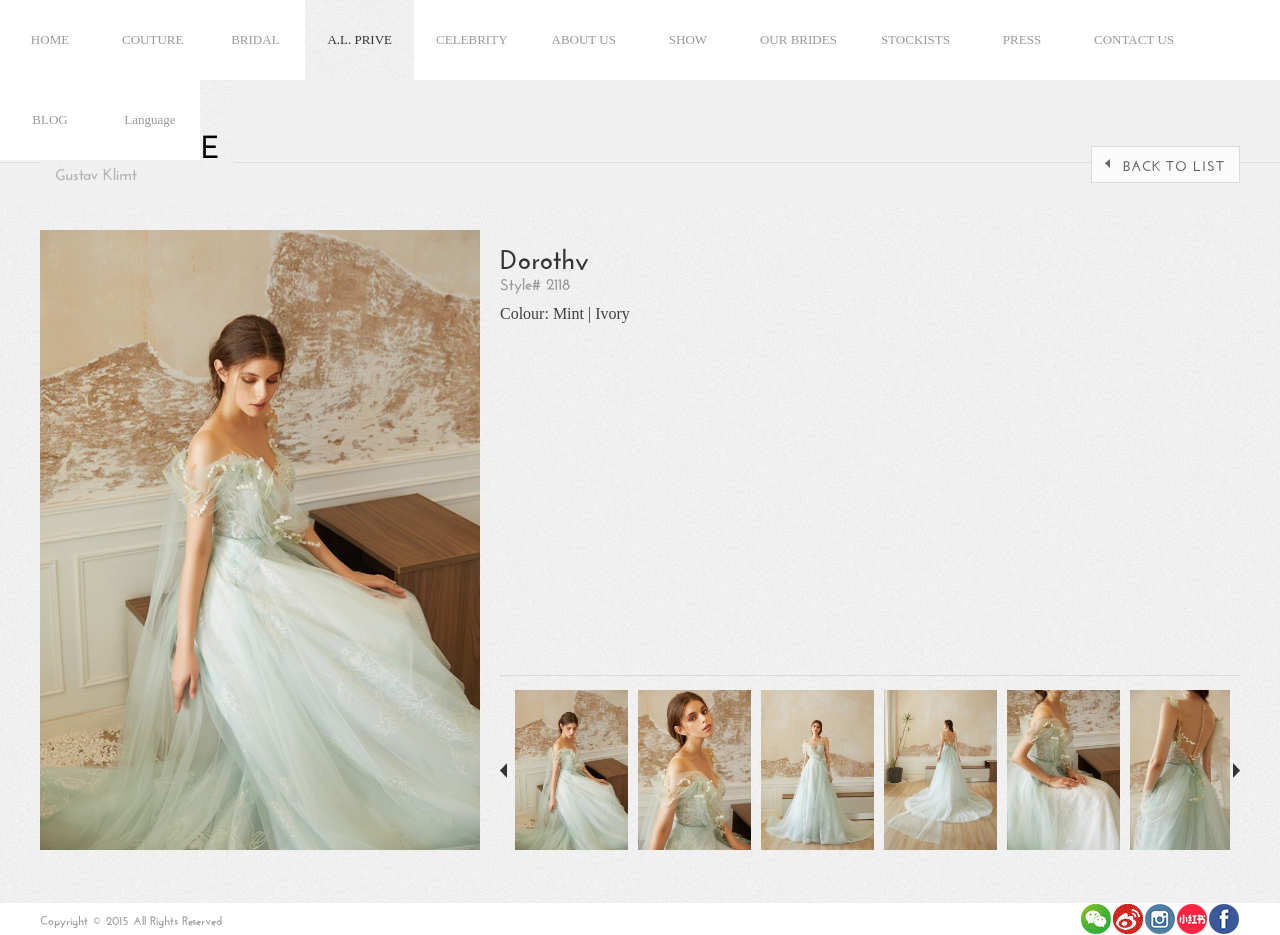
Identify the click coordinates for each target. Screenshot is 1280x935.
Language (149, 119)
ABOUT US (584, 39)
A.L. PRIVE (359, 39)
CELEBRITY (472, 39)
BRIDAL (255, 39)
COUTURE (152, 39)
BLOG (49, 119)
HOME (50, 39)
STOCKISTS (915, 39)
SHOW (688, 39)
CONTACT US (1134, 39)
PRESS (1022, 39)
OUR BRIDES (798, 39)
